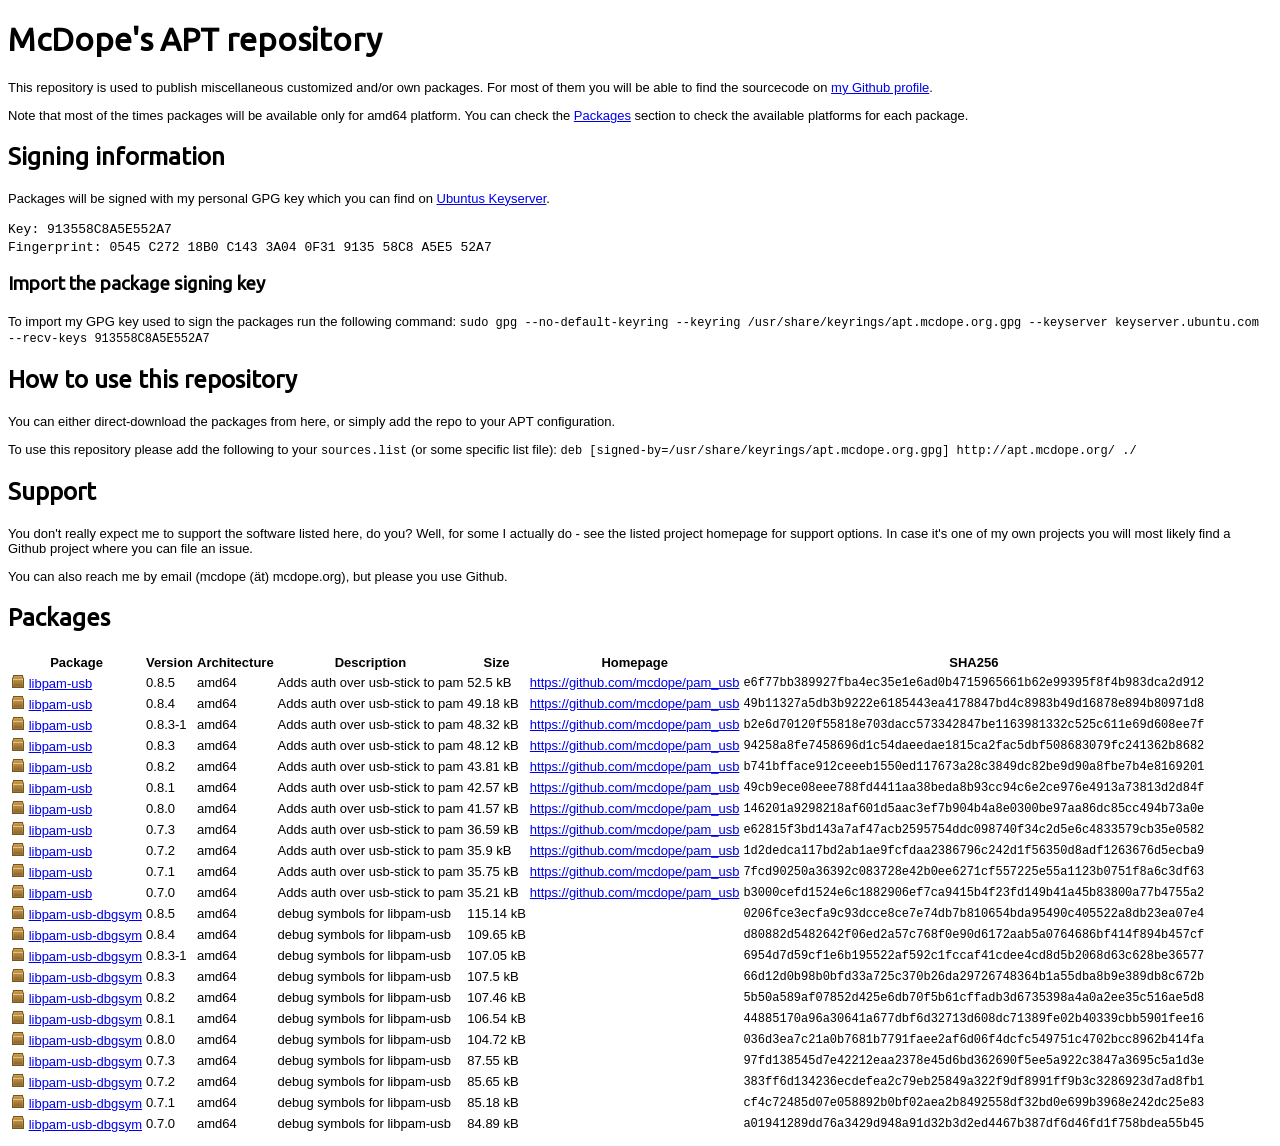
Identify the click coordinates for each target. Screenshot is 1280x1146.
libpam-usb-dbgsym (85, 917)
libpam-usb (61, 686)
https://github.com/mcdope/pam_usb (635, 685)
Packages (602, 115)
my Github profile (880, 87)
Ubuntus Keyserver (492, 198)
